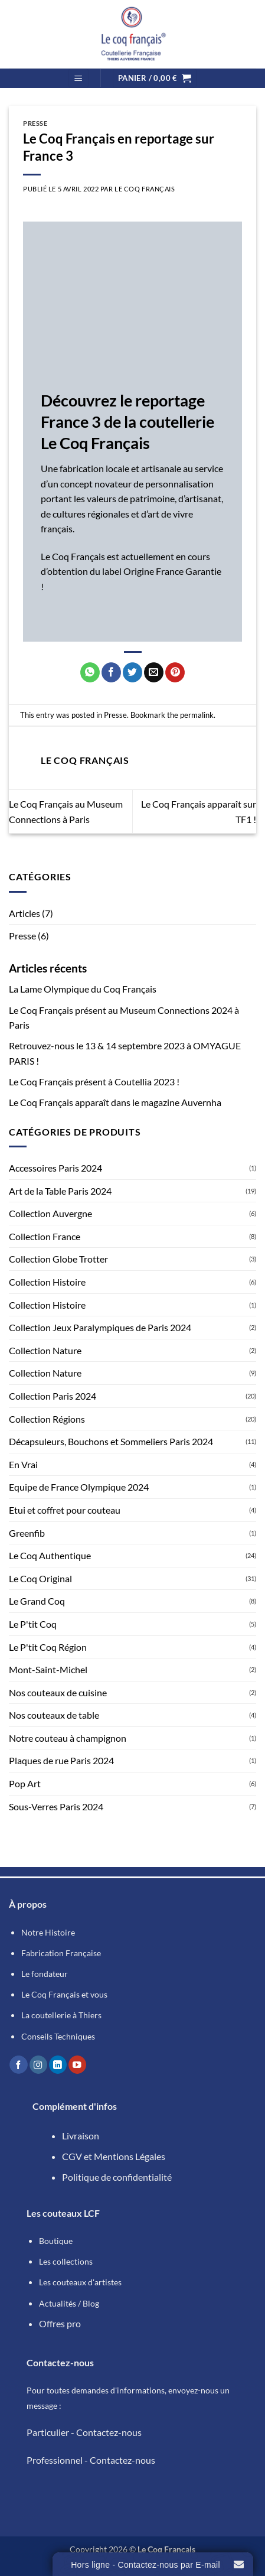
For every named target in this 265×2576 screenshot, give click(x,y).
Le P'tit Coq (33, 1623)
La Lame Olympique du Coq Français (82, 988)
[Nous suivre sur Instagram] (38, 2064)
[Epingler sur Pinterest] (175, 672)
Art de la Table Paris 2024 (60, 1190)
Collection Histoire (47, 1281)
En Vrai (23, 1464)
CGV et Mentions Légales (113, 2156)
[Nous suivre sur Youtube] (77, 2064)
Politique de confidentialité (117, 2177)
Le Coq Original (40, 1578)
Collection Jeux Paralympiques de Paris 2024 (100, 1327)
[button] (78, 78)
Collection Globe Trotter (58, 1258)
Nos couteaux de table (54, 1714)
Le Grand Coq (37, 1600)
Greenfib (27, 1533)
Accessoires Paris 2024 (55, 1167)
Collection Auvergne (50, 1213)
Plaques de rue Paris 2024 (61, 1760)
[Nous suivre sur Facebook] (18, 2064)
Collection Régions (47, 1418)
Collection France (44, 1236)
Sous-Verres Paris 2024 (56, 1806)
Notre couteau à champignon (67, 1738)
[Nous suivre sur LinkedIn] (58, 2064)
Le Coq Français (144, 189)
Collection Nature (45, 1350)
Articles (24, 913)
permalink (197, 715)
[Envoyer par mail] (153, 672)
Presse (22, 935)
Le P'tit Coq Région (48, 1647)
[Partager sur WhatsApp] (90, 672)
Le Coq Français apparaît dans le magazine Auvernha (115, 1102)
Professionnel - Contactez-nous (91, 2460)
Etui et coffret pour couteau (64, 1509)
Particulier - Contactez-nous (84, 2432)
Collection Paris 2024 (52, 1395)
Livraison (80, 2135)
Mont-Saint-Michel (48, 1669)
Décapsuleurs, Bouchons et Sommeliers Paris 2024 (111, 1441)
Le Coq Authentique (50, 1555)
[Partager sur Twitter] (132, 672)
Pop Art (25, 1783)
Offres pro (60, 2323)
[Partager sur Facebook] (111, 672)
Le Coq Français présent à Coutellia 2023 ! (94, 1081)
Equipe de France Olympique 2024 (79, 1486)
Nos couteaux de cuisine (58, 1692)
